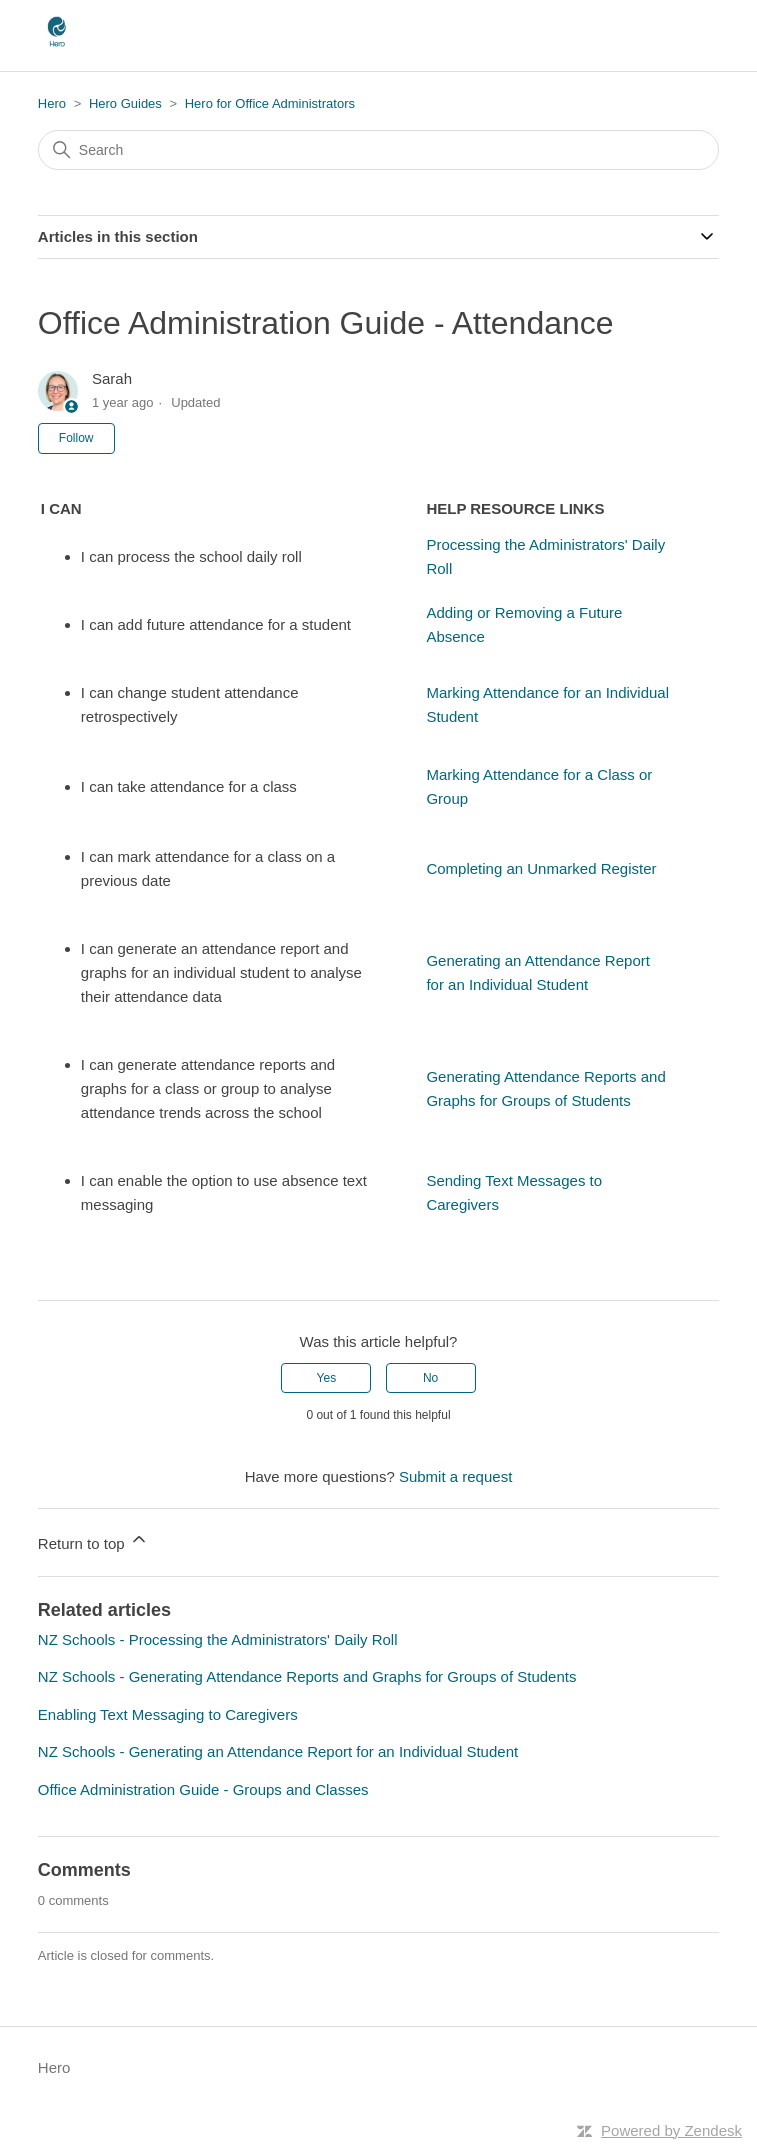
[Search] (378, 150)
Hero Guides (125, 103)
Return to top (93, 1540)
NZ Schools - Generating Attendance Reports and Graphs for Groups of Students (307, 1676)
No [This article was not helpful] (430, 1378)
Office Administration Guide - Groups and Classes (203, 1789)
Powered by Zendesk (671, 2130)
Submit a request (455, 1476)
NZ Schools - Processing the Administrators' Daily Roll (218, 1639)
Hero (52, 103)
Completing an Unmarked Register (541, 868)
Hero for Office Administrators (270, 103)
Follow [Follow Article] (76, 438)
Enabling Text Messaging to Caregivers (168, 1714)
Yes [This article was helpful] (327, 1378)
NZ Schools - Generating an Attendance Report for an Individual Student (278, 1751)
